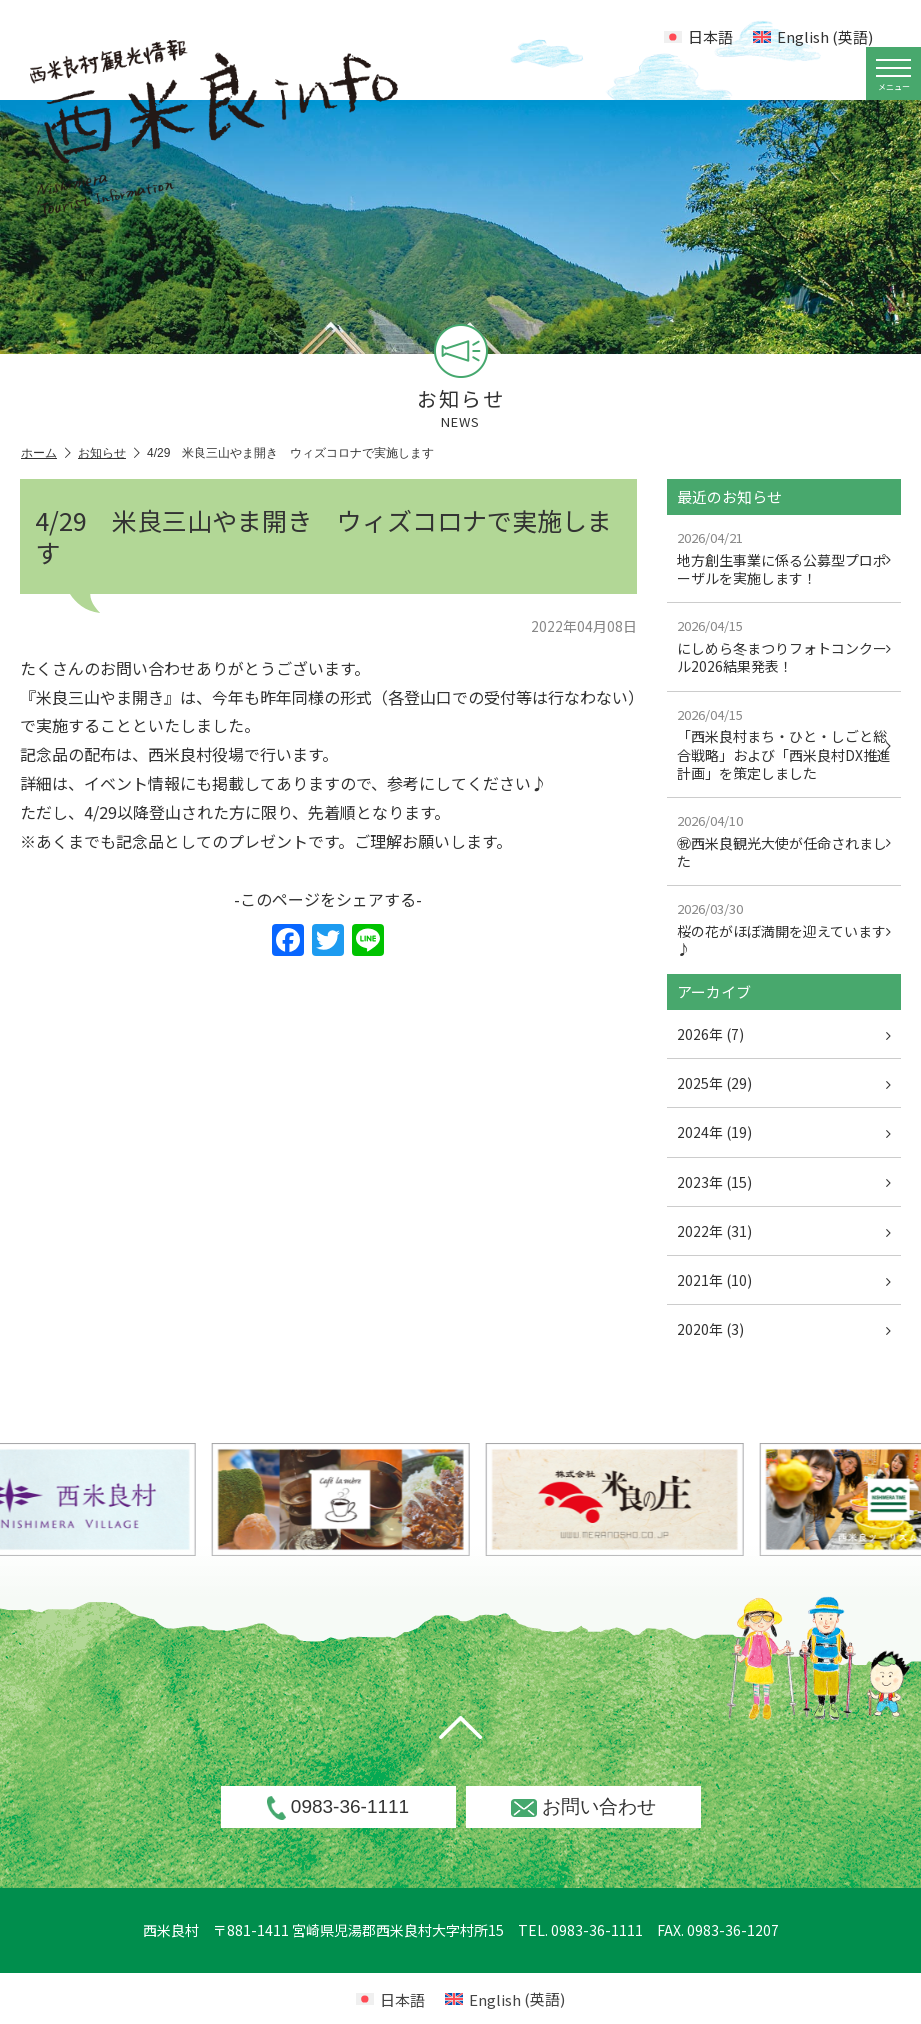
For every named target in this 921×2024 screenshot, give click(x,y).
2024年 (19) (784, 1132)
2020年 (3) (784, 1329)
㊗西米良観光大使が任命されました (784, 841)
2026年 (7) (784, 1034)
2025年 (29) (784, 1083)
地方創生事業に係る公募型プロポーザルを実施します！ (784, 558)
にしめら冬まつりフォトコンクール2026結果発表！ (784, 646)
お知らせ (109, 453)
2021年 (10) (784, 1280)
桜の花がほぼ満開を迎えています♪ (784, 929)
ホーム (46, 453)
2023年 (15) (784, 1182)
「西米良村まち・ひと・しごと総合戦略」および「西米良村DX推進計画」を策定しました (784, 744)
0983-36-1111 (338, 1808)
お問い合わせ (583, 1806)
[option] (382, 1499)
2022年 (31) (784, 1231)
